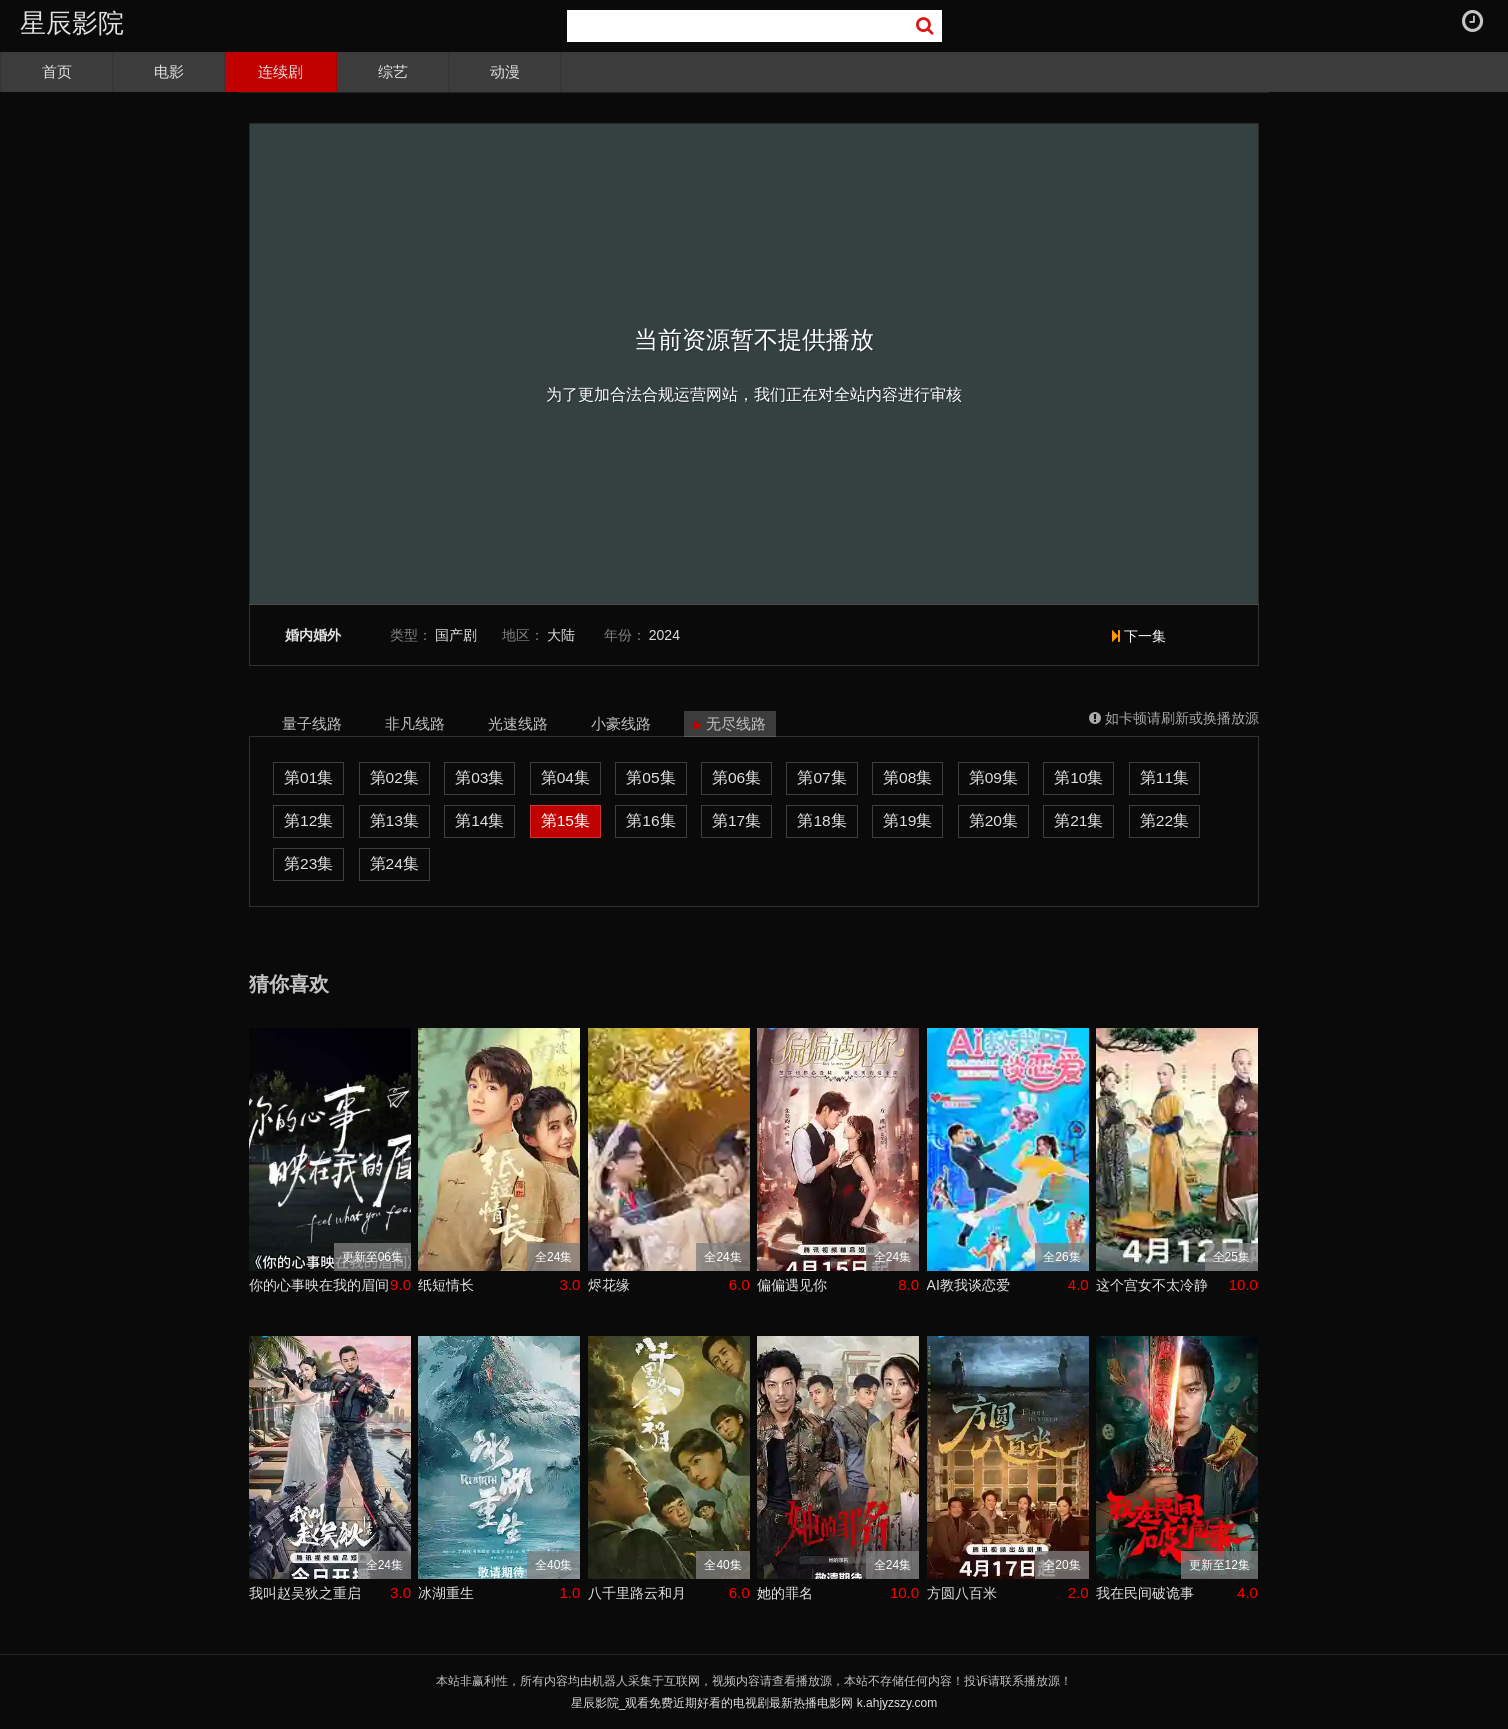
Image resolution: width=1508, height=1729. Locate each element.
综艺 (393, 71)
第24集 (394, 863)
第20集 (993, 820)
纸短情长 (446, 1285)
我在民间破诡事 (1145, 1593)
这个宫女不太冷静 (1152, 1285)
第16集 (650, 820)
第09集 (993, 777)
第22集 (1164, 820)
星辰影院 (72, 23)
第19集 (907, 820)
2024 (664, 635)
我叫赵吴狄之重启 (305, 1593)
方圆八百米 (962, 1593)
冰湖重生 (446, 1593)
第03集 (479, 777)
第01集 (308, 777)
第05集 (650, 777)
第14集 (479, 820)
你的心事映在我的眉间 (319, 1285)
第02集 (394, 777)
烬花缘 (609, 1285)
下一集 (1139, 636)
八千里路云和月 (637, 1593)
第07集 (821, 777)
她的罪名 (785, 1593)
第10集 (1078, 777)
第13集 (394, 820)
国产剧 (456, 635)
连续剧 (280, 71)
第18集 (821, 820)
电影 (169, 71)
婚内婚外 (313, 635)
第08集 (907, 777)
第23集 (308, 863)
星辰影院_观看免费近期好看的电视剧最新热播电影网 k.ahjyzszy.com (754, 1703)
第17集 (736, 820)
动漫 (505, 71)
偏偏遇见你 (792, 1285)
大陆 (561, 635)
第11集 (1164, 777)
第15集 (565, 820)
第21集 (1078, 820)
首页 (57, 71)
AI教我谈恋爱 (968, 1285)
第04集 (565, 777)
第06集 (736, 777)
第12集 (308, 820)
